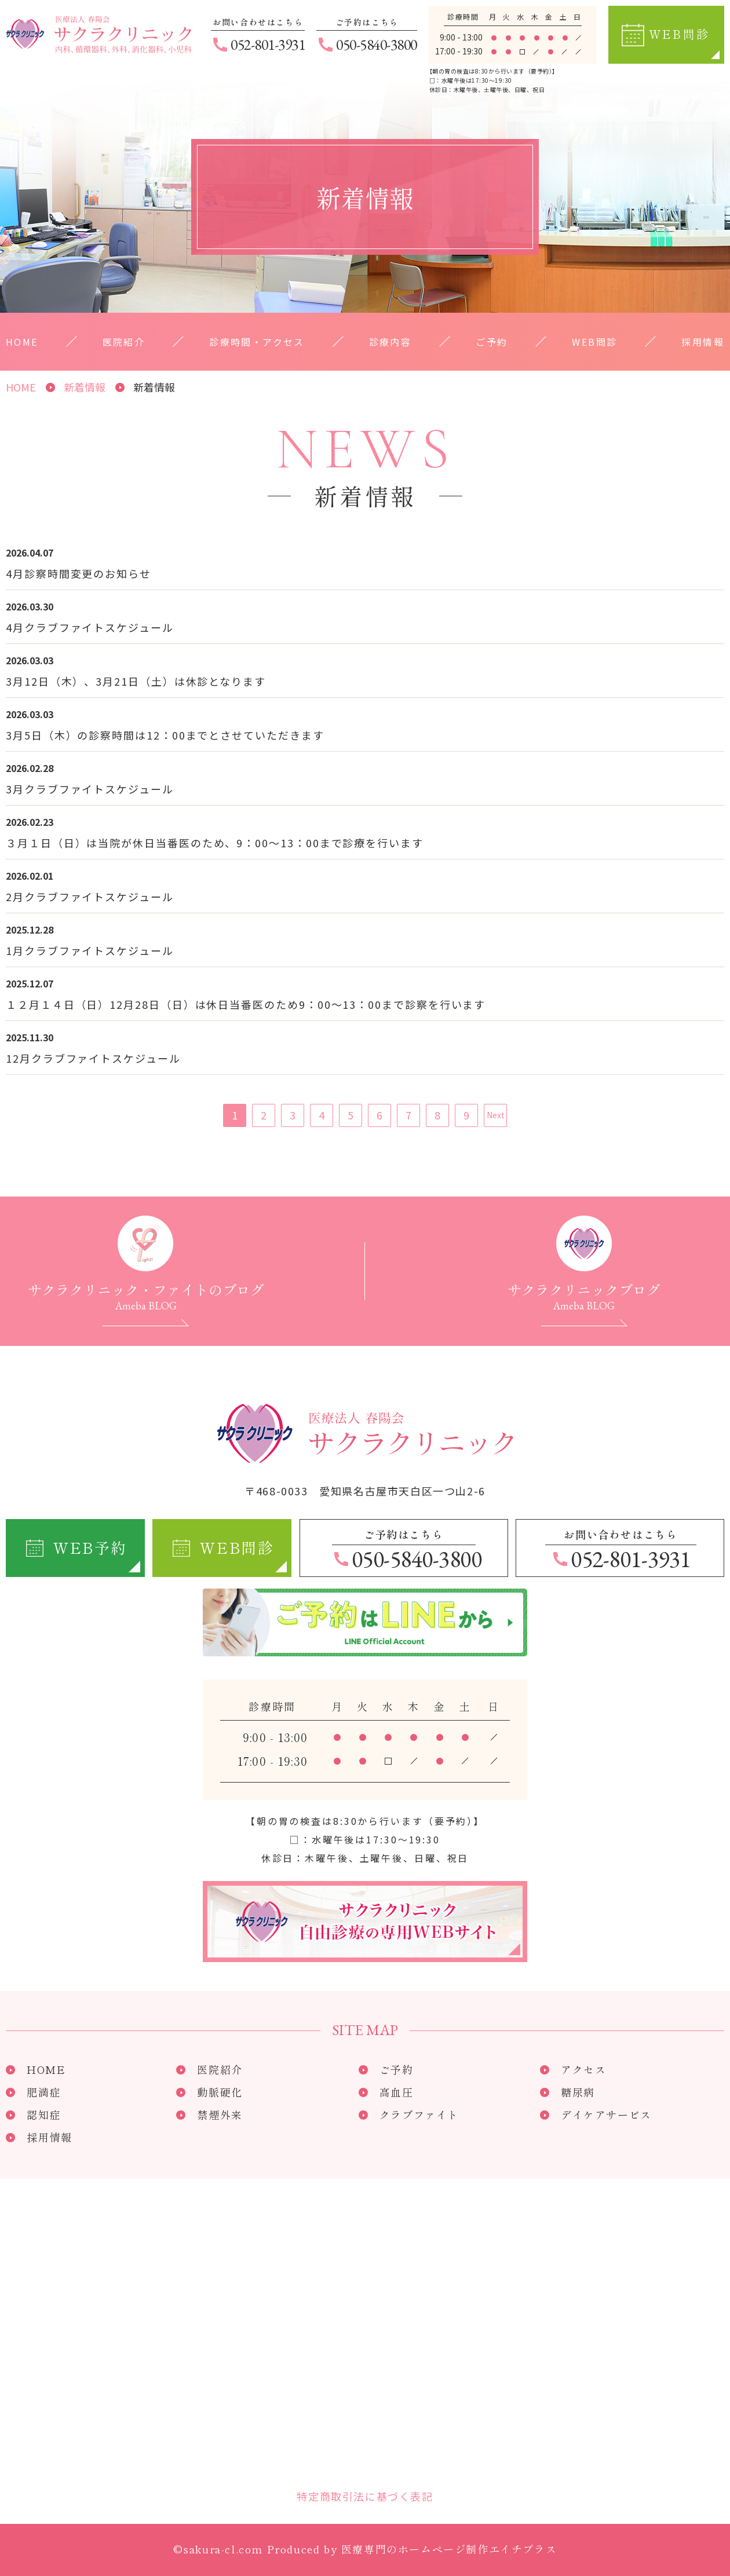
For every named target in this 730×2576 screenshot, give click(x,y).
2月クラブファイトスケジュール (90, 896)
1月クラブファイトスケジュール (90, 950)
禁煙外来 (219, 2114)
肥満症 (44, 2091)
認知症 (44, 2114)
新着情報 (84, 386)
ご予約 (492, 342)
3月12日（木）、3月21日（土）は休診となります (136, 681)
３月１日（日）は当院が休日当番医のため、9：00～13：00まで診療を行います (215, 842)
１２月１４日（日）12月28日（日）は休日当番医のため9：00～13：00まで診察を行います (246, 1004)
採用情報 (702, 342)
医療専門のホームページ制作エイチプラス (449, 2548)
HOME (22, 342)
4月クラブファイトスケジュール (90, 627)
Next (496, 1115)
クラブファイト (419, 2114)
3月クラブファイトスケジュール (90, 788)
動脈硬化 (219, 2091)
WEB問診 (594, 342)
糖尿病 (578, 2091)
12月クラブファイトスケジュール (93, 1058)
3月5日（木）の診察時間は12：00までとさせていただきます (165, 734)
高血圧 (396, 2091)
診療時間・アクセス (257, 342)
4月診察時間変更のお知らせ (78, 573)
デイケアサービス (606, 2114)
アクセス (583, 2069)
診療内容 (390, 342)
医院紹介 (124, 342)
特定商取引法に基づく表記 (365, 2496)
